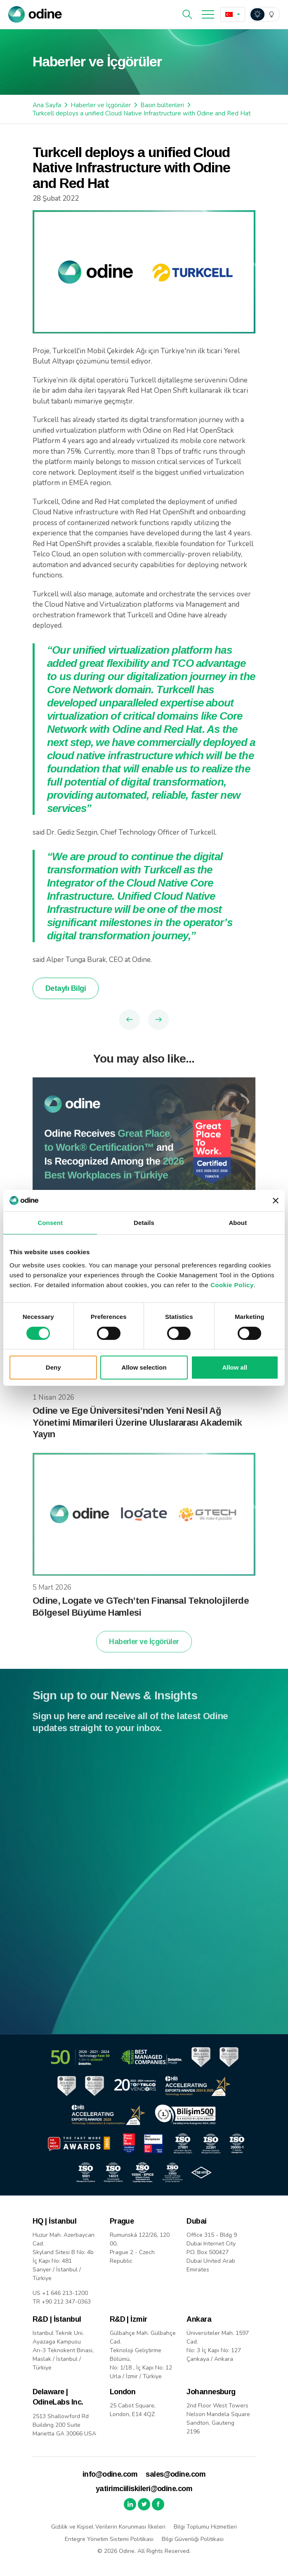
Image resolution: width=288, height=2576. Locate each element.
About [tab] (238, 1222)
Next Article (158, 1019)
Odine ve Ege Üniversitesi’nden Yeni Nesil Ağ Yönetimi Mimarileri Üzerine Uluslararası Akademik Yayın (137, 1428)
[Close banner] (276, 1201)
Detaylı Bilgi (65, 988)
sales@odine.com (175, 2474)
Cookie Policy (232, 1284)
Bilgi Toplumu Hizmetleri (205, 2527)
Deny (53, 1367)
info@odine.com (110, 2474)
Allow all (234, 1367)
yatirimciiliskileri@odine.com (144, 2489)
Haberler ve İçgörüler (101, 105)
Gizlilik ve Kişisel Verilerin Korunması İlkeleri (108, 2527)
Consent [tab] (50, 1222)
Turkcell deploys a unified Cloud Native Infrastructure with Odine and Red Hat (142, 113)
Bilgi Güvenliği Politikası (193, 2539)
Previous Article (129, 1019)
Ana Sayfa (47, 105)
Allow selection (143, 1367)
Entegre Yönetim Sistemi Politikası (109, 2539)
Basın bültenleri (162, 105)
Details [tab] (144, 1222)
